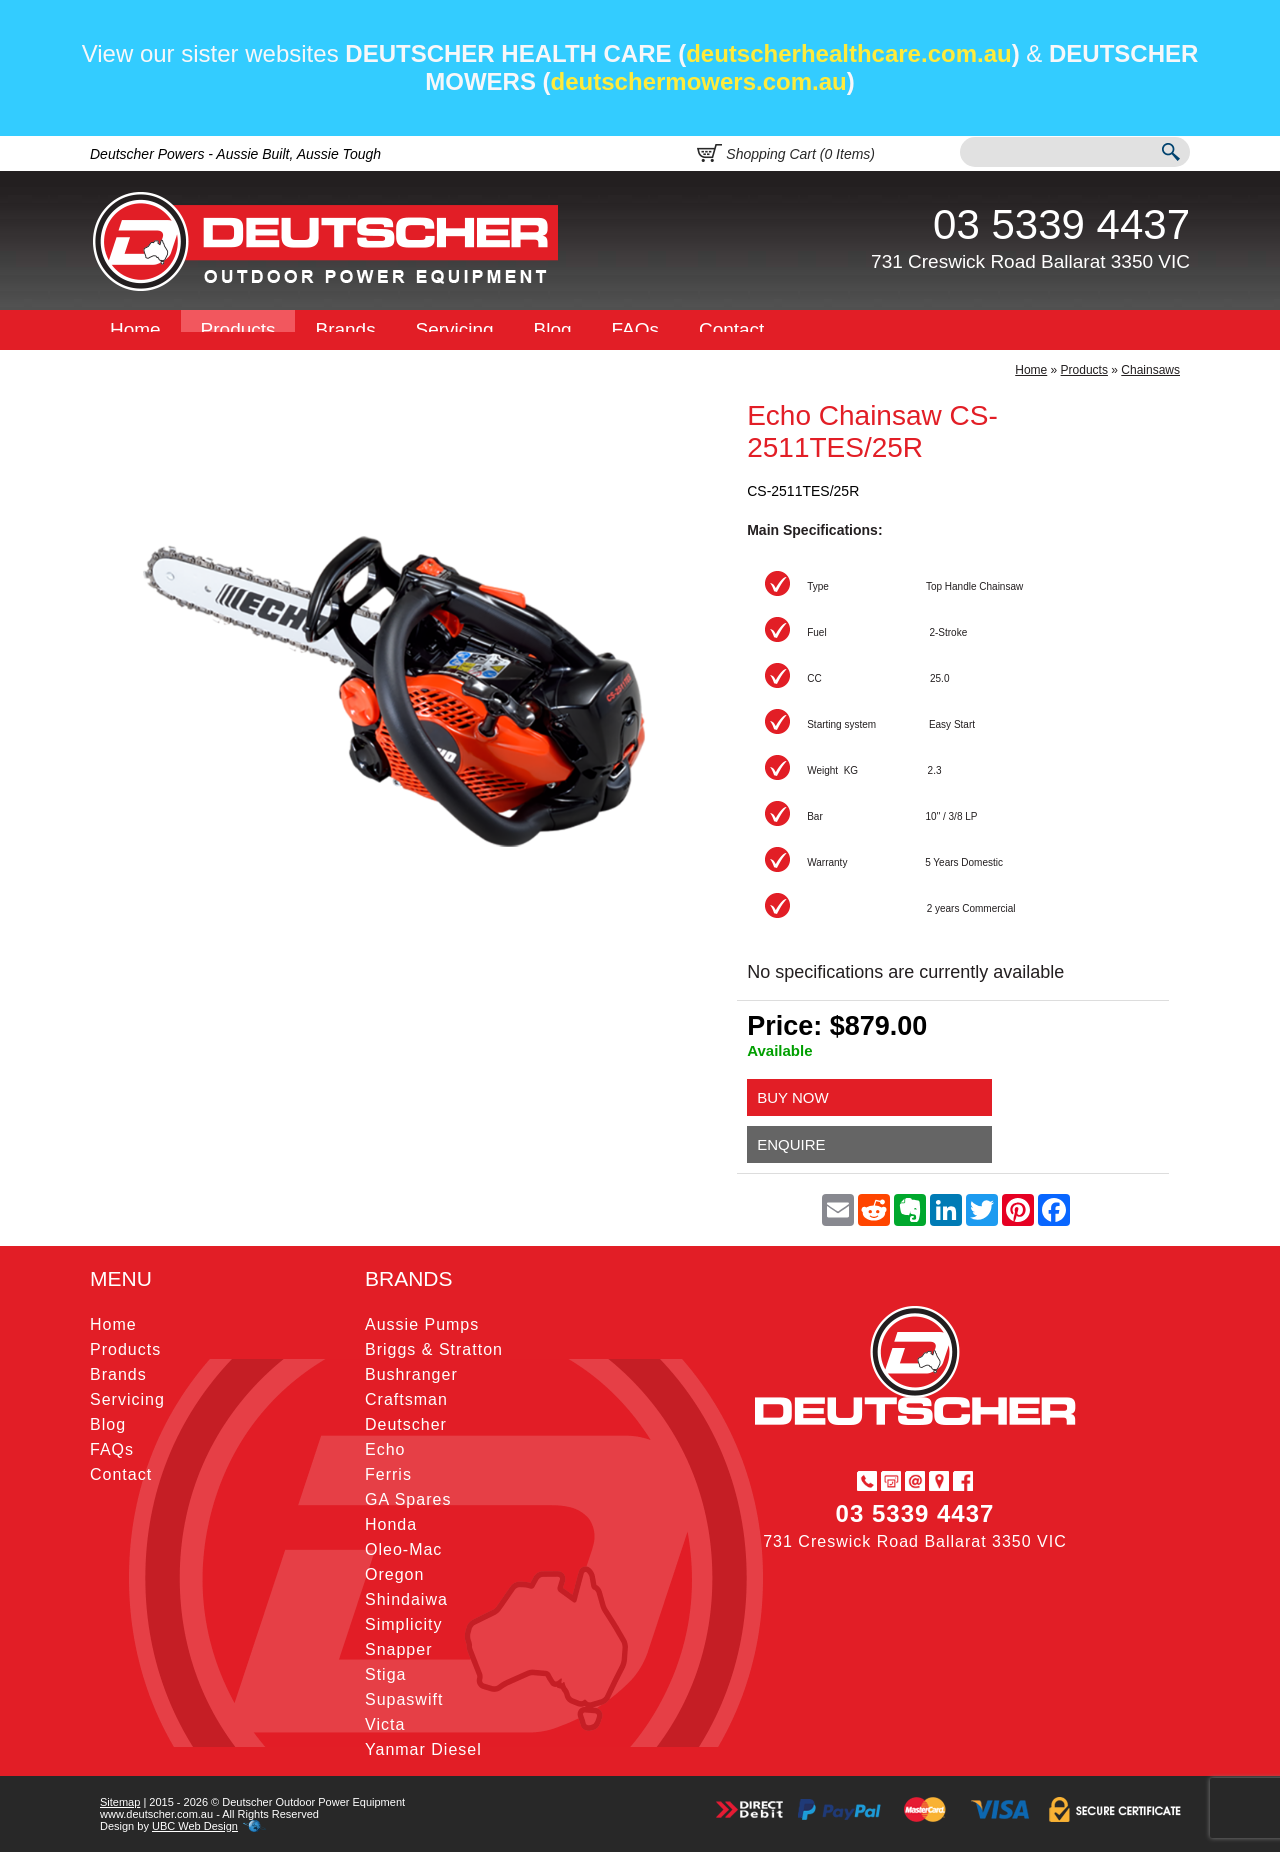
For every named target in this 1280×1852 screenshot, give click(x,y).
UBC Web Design (195, 1826)
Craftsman (406, 1399)
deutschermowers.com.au (699, 81)
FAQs (636, 329)
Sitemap (120, 1802)
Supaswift (404, 1699)
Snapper (399, 1649)
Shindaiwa (406, 1599)
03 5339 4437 (1061, 224)
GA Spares (408, 1499)
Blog (553, 329)
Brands (345, 329)
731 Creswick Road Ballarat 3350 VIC (1030, 261)
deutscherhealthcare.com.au (848, 53)
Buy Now (792, 1097)
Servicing (455, 329)
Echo (385, 1449)
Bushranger (411, 1374)
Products (238, 329)
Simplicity (404, 1624)
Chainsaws (1150, 370)
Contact (731, 329)
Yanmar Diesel (423, 1749)
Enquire (791, 1144)
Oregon (394, 1574)
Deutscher (406, 1424)
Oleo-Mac (403, 1549)
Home (135, 329)
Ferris (388, 1474)
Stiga (385, 1674)
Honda (391, 1524)
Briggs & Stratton (434, 1349)
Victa (385, 1724)
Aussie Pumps (422, 1324)
